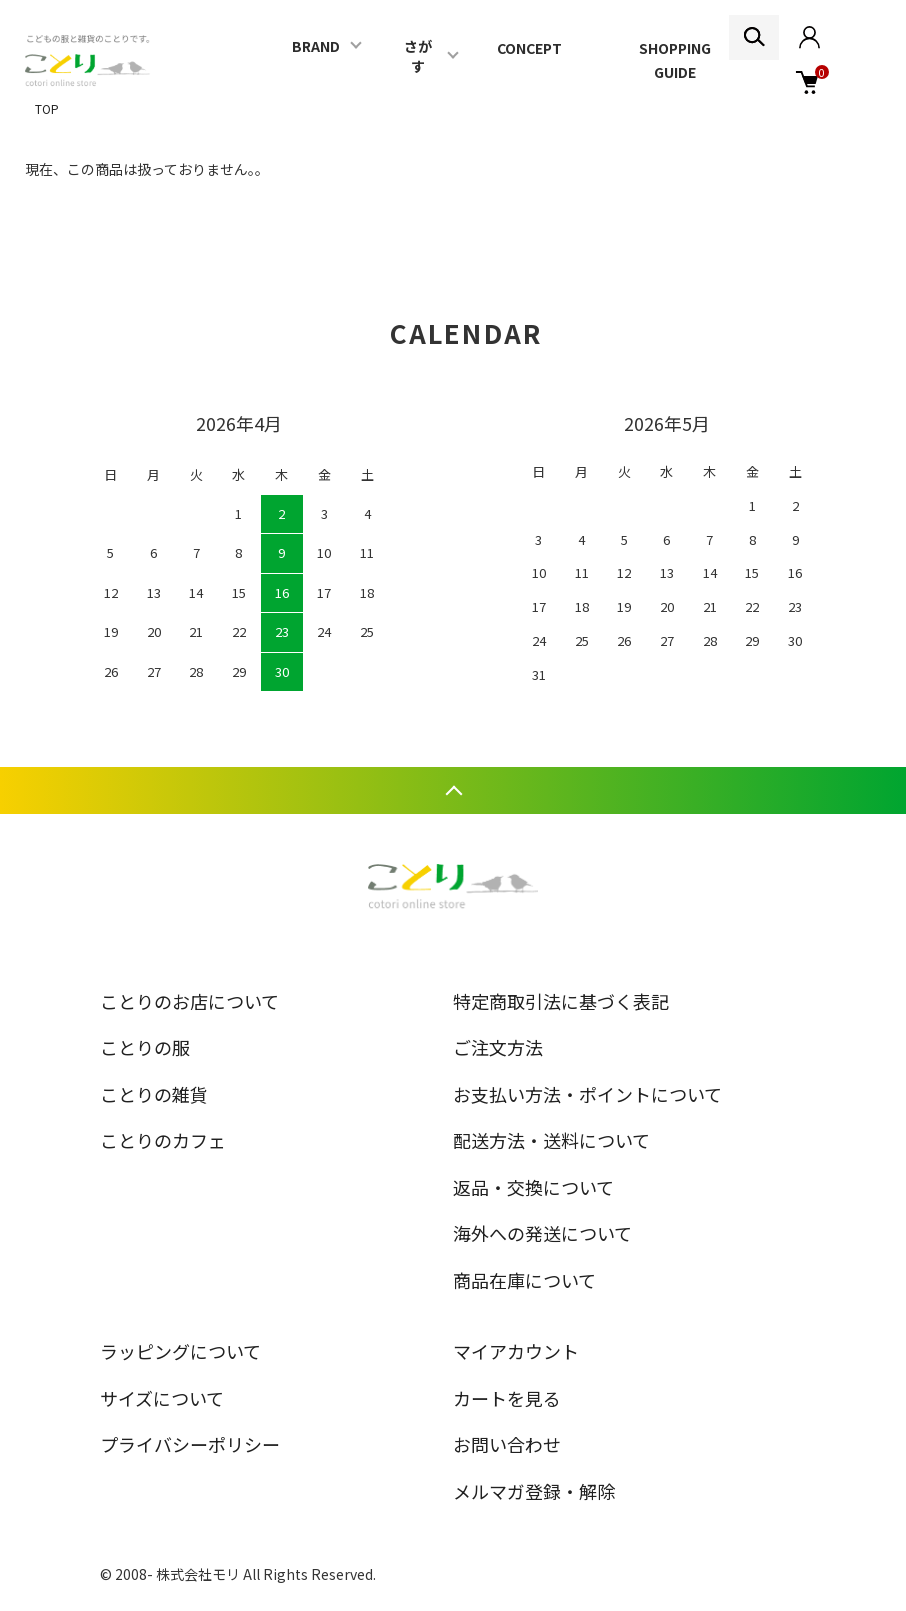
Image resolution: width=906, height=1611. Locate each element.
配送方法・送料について (551, 1140)
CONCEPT (529, 48)
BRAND (316, 46)
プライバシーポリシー (190, 1444)
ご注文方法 (498, 1047)
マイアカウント (516, 1351)
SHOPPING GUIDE (675, 60)
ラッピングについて (180, 1351)
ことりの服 (145, 1047)
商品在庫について (524, 1280)
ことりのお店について (189, 1001)
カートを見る (507, 1398)
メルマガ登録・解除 (534, 1491)
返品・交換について (533, 1187)
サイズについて (162, 1398)
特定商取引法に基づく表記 (561, 1001)
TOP (47, 108)
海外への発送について (542, 1233)
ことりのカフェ (163, 1140)
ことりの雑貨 (154, 1094)
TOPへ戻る (453, 790)
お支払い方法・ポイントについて (587, 1094)
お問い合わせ (507, 1444)
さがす (418, 56)
